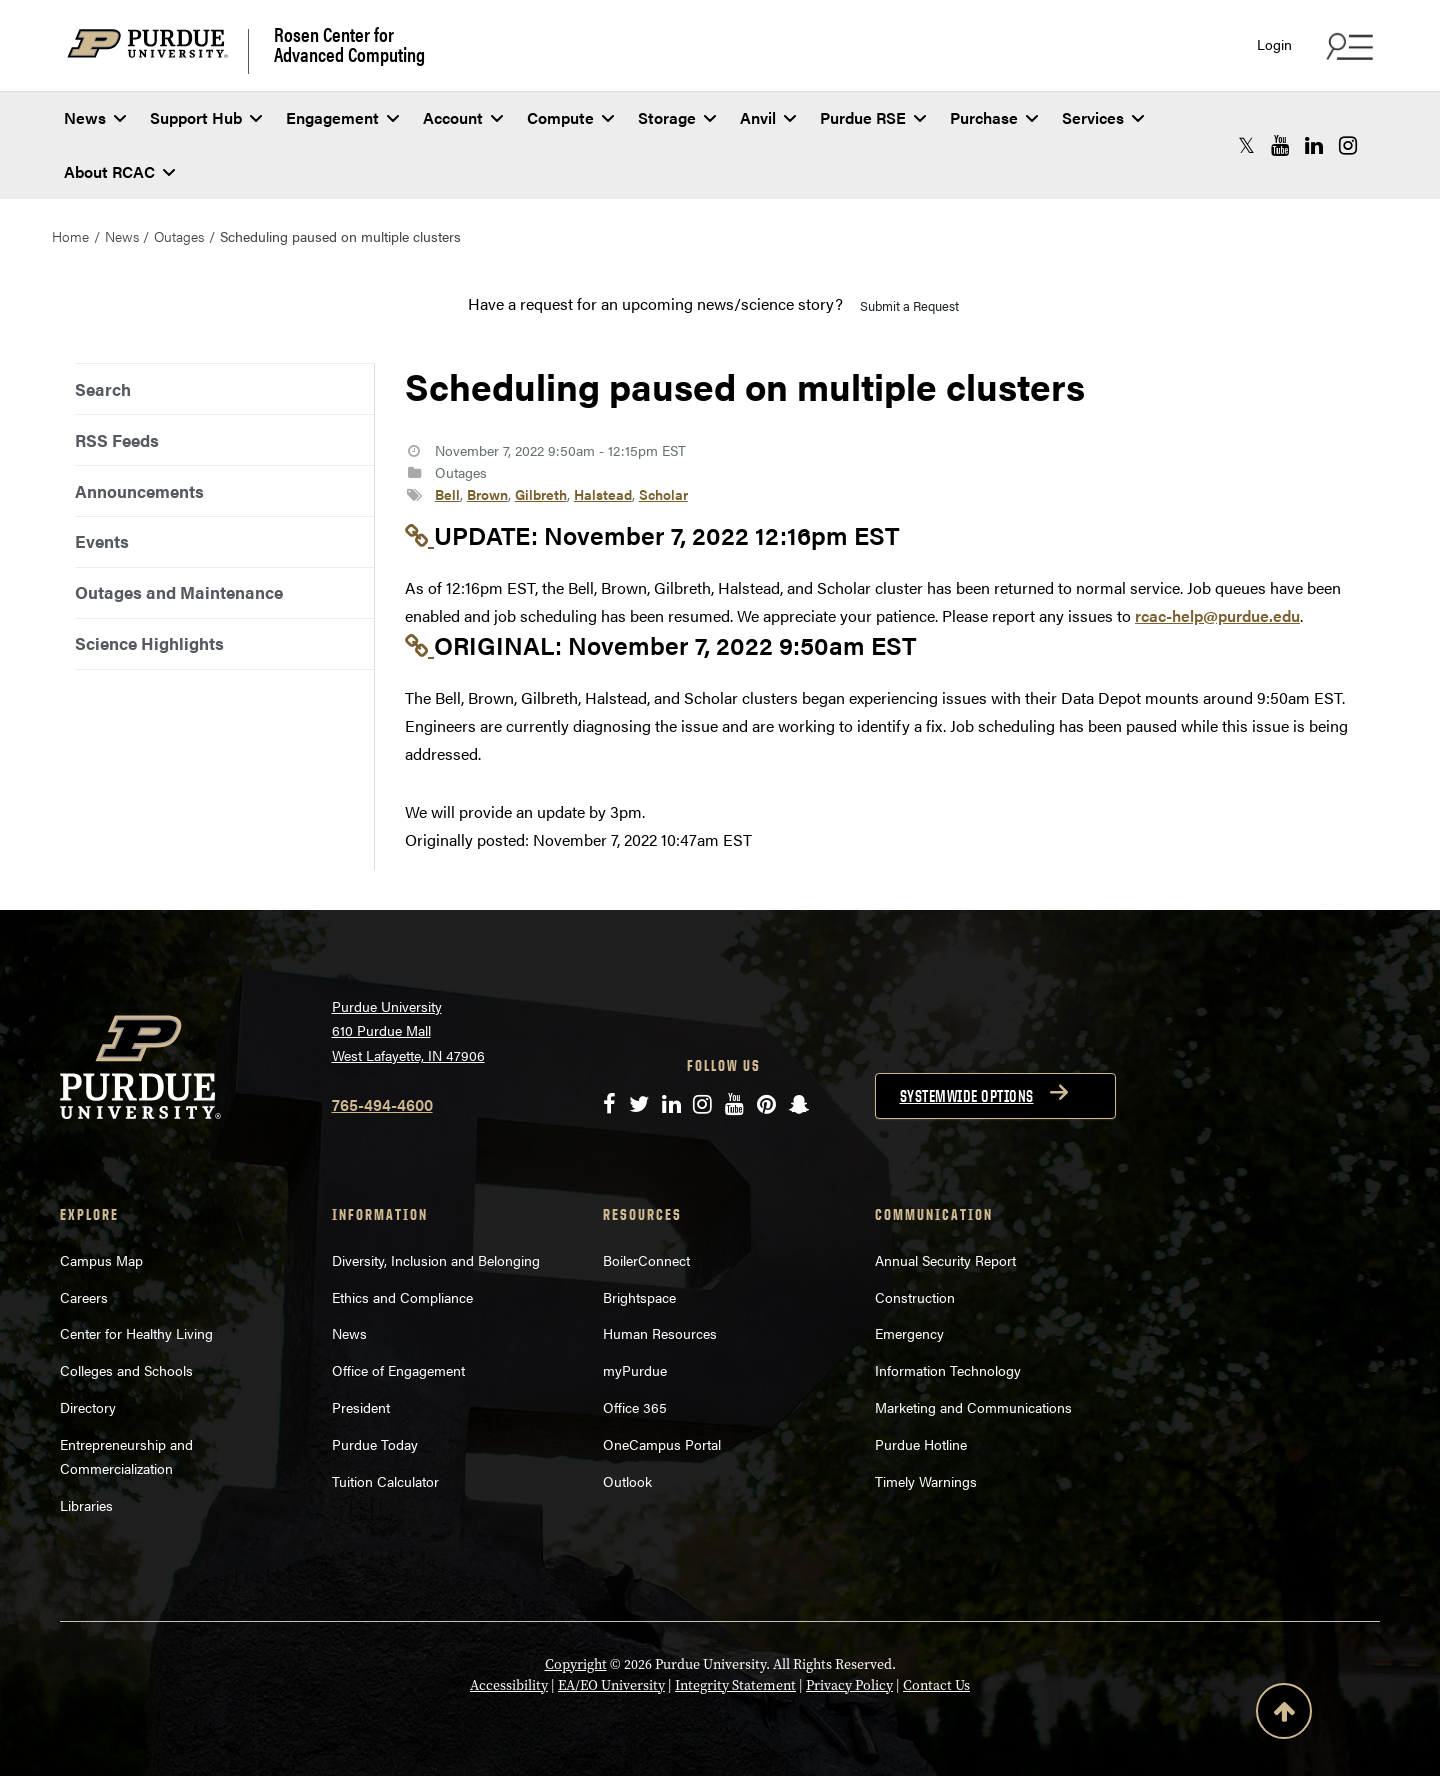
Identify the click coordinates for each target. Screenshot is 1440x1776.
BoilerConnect (646, 1260)
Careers (84, 1297)
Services (1103, 117)
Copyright (576, 1664)
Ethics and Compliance (402, 1297)
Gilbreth (541, 494)
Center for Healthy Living (136, 1333)
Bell (447, 494)
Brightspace (639, 1297)
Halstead (603, 494)
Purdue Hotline (921, 1444)
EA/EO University (611, 1685)
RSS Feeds (117, 440)
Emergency (909, 1333)
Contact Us (936, 1685)
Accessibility (509, 1685)
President (361, 1407)
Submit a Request (909, 305)
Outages (179, 236)
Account (463, 117)
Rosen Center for (349, 44)
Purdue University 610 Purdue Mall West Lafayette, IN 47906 (408, 1030)
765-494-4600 (382, 1104)
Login (1274, 44)
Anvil (768, 117)
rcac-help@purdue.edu (1217, 615)
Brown (487, 494)
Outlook (627, 1481)
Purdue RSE (873, 117)
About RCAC (119, 171)
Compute (570, 117)
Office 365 (635, 1407)
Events (102, 541)
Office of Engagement (398, 1370)
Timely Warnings (926, 1481)
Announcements (139, 491)
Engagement (342, 117)
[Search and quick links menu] (1347, 46)
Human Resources (660, 1333)
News (95, 117)
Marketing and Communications (973, 1407)
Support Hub (206, 117)
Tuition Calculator (385, 1481)
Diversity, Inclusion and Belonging (436, 1260)
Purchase (994, 117)
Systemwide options (967, 1096)
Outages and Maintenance (179, 592)
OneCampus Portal (662, 1444)
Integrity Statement (735, 1685)
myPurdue (635, 1370)
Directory (88, 1407)
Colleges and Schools (126, 1370)
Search (103, 389)
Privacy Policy (849, 1685)
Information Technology (948, 1370)
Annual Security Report (945, 1260)
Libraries (86, 1505)
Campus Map (101, 1260)
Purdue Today (375, 1444)
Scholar (663, 494)
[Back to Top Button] (1284, 1715)
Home (70, 236)
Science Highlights (149, 643)
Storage (677, 117)
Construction (915, 1297)
